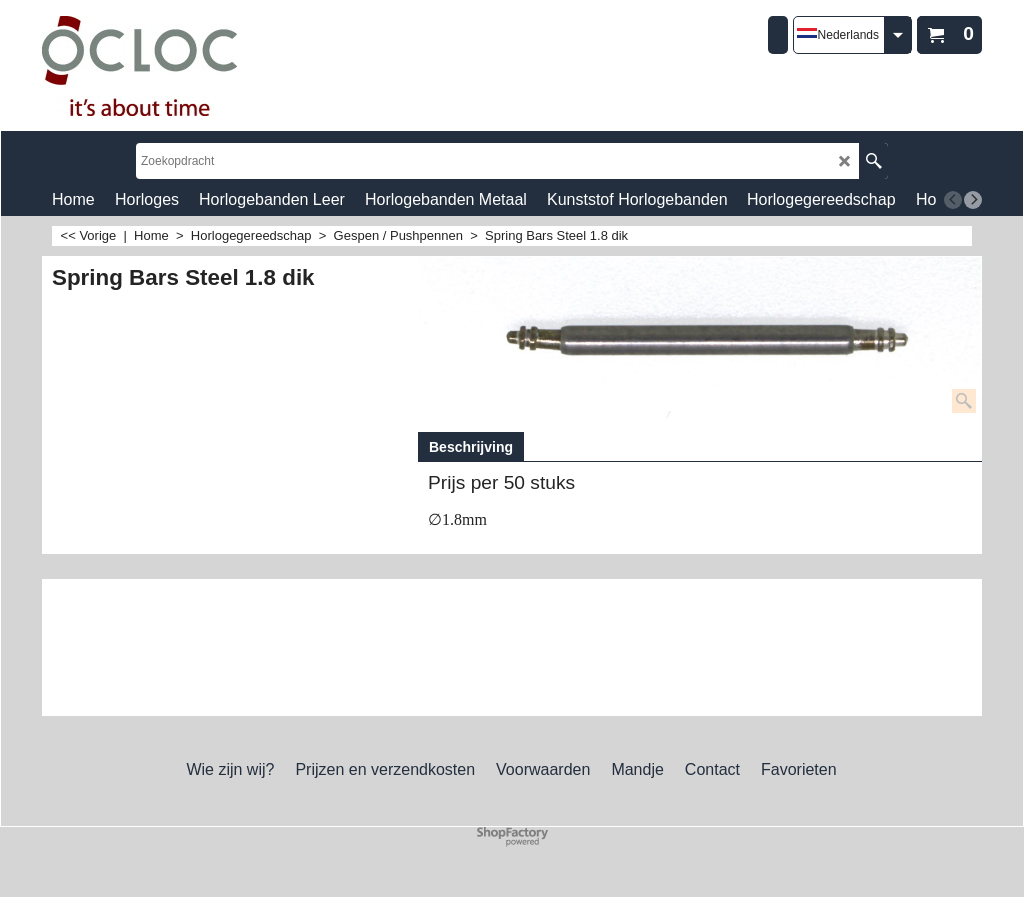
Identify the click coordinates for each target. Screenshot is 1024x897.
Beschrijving (471, 447)
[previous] (953, 200)
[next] (973, 200)
